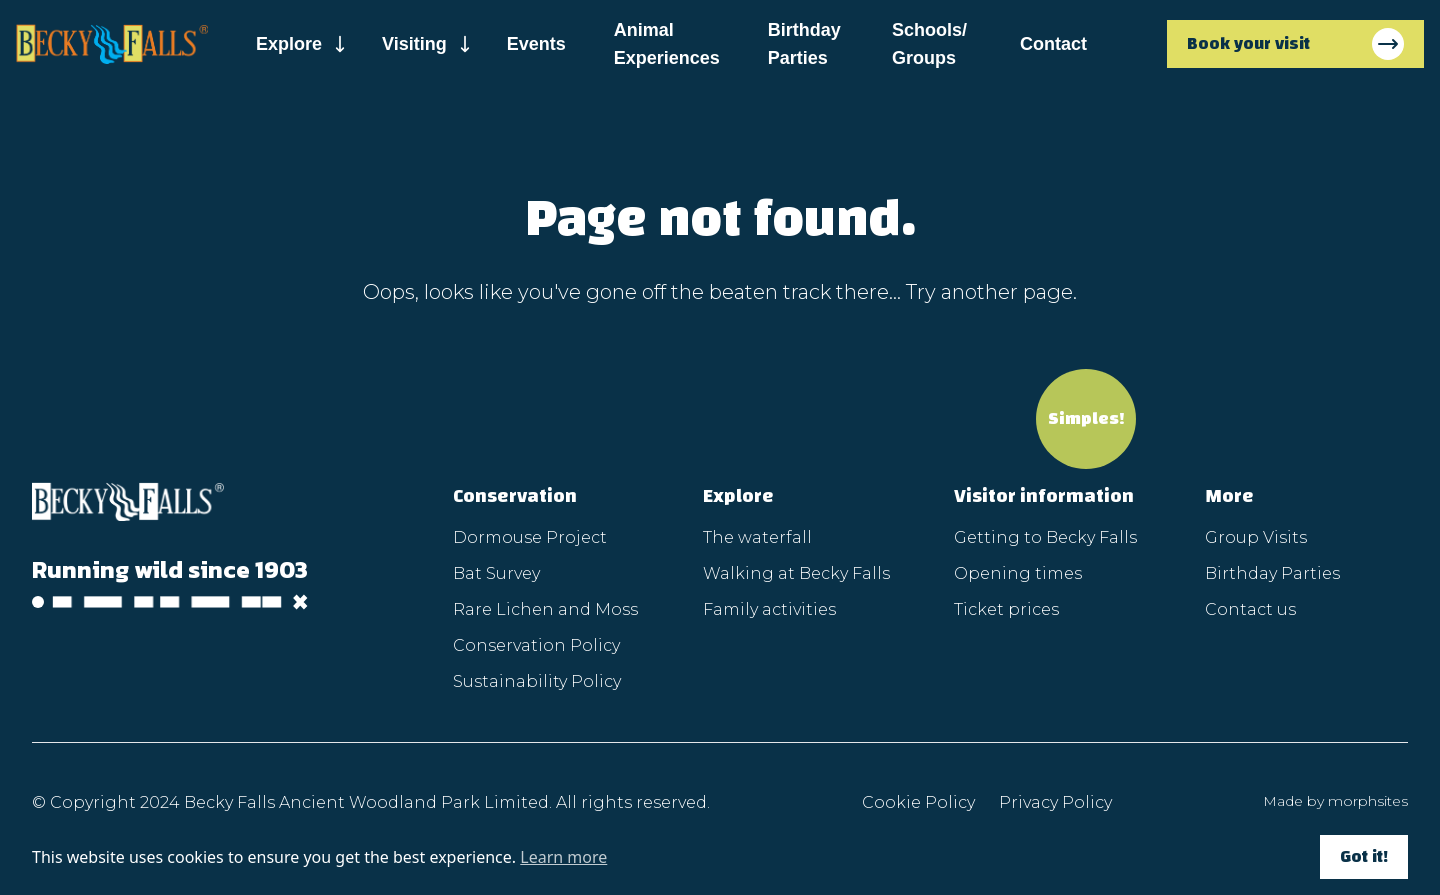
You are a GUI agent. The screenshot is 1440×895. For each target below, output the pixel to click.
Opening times (1018, 573)
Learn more (563, 857)
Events (536, 44)
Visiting (414, 44)
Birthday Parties (804, 44)
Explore (289, 44)
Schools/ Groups (929, 44)
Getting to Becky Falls (1045, 537)
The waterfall (757, 537)
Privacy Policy (1055, 802)
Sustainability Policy (537, 681)
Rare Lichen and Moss (545, 609)
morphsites (1368, 801)
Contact (1053, 44)
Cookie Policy (918, 802)
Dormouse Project (530, 537)
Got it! (1364, 856)
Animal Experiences (667, 44)
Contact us (1250, 609)
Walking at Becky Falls (796, 573)
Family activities (769, 609)
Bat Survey (496, 573)
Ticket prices (1006, 609)
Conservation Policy (536, 645)
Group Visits (1256, 537)
